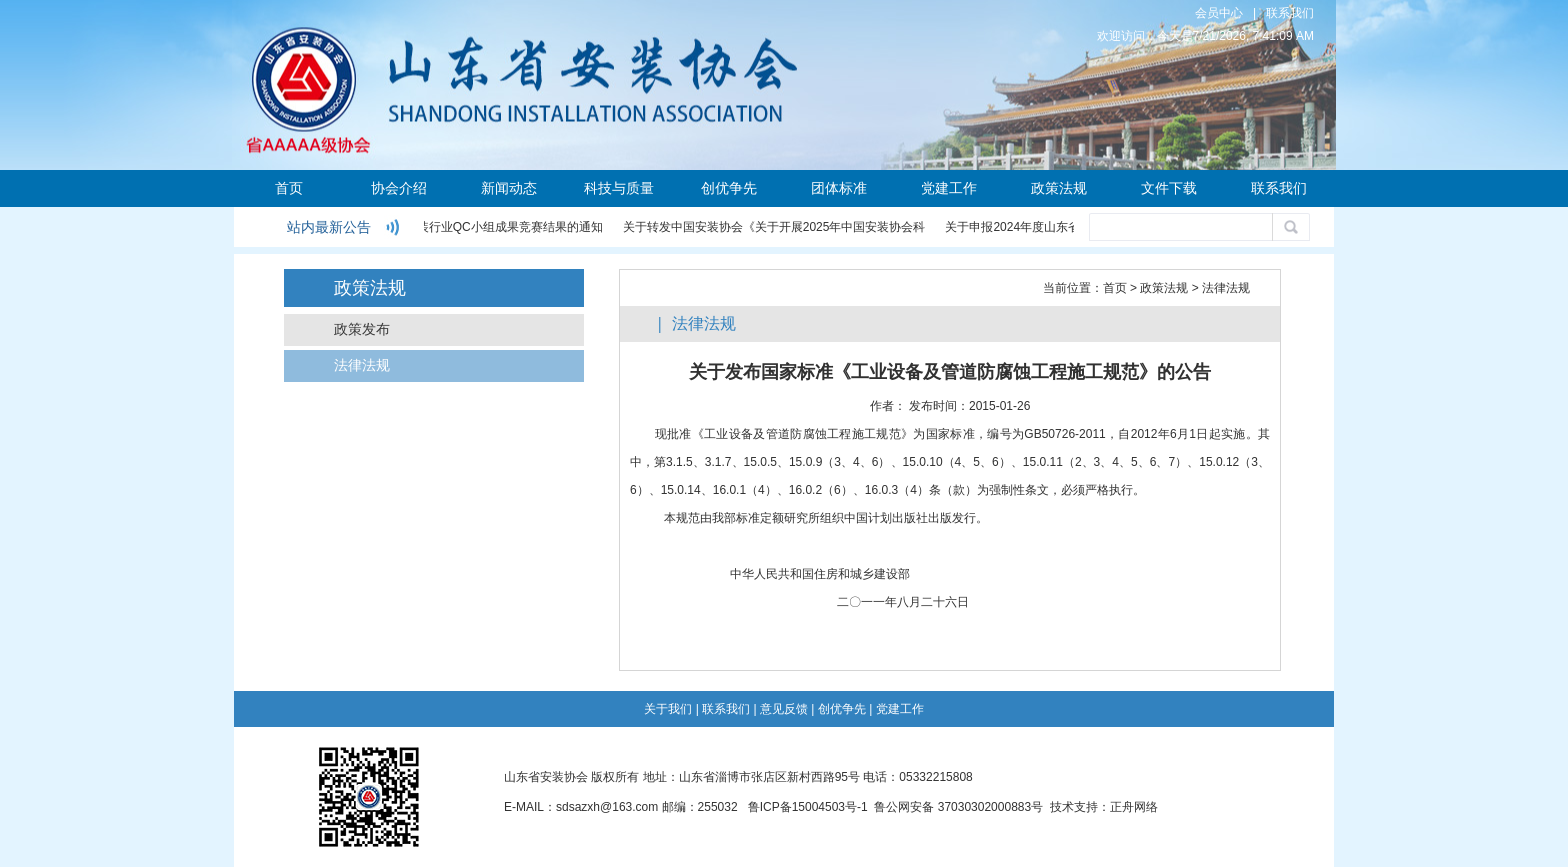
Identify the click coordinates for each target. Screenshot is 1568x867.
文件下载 (1169, 188)
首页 (289, 188)
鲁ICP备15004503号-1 (808, 807)
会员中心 (1219, 13)
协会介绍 (399, 188)
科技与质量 (619, 188)
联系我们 (1290, 13)
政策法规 (1059, 188)
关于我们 (668, 709)
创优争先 (729, 188)
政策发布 (362, 329)
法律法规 (362, 365)
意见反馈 (784, 709)
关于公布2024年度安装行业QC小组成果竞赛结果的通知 (456, 227)
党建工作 (949, 188)
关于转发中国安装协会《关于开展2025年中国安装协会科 (776, 227)
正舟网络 (1134, 807)
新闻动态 (509, 188)
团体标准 (839, 188)
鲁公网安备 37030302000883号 (958, 807)
